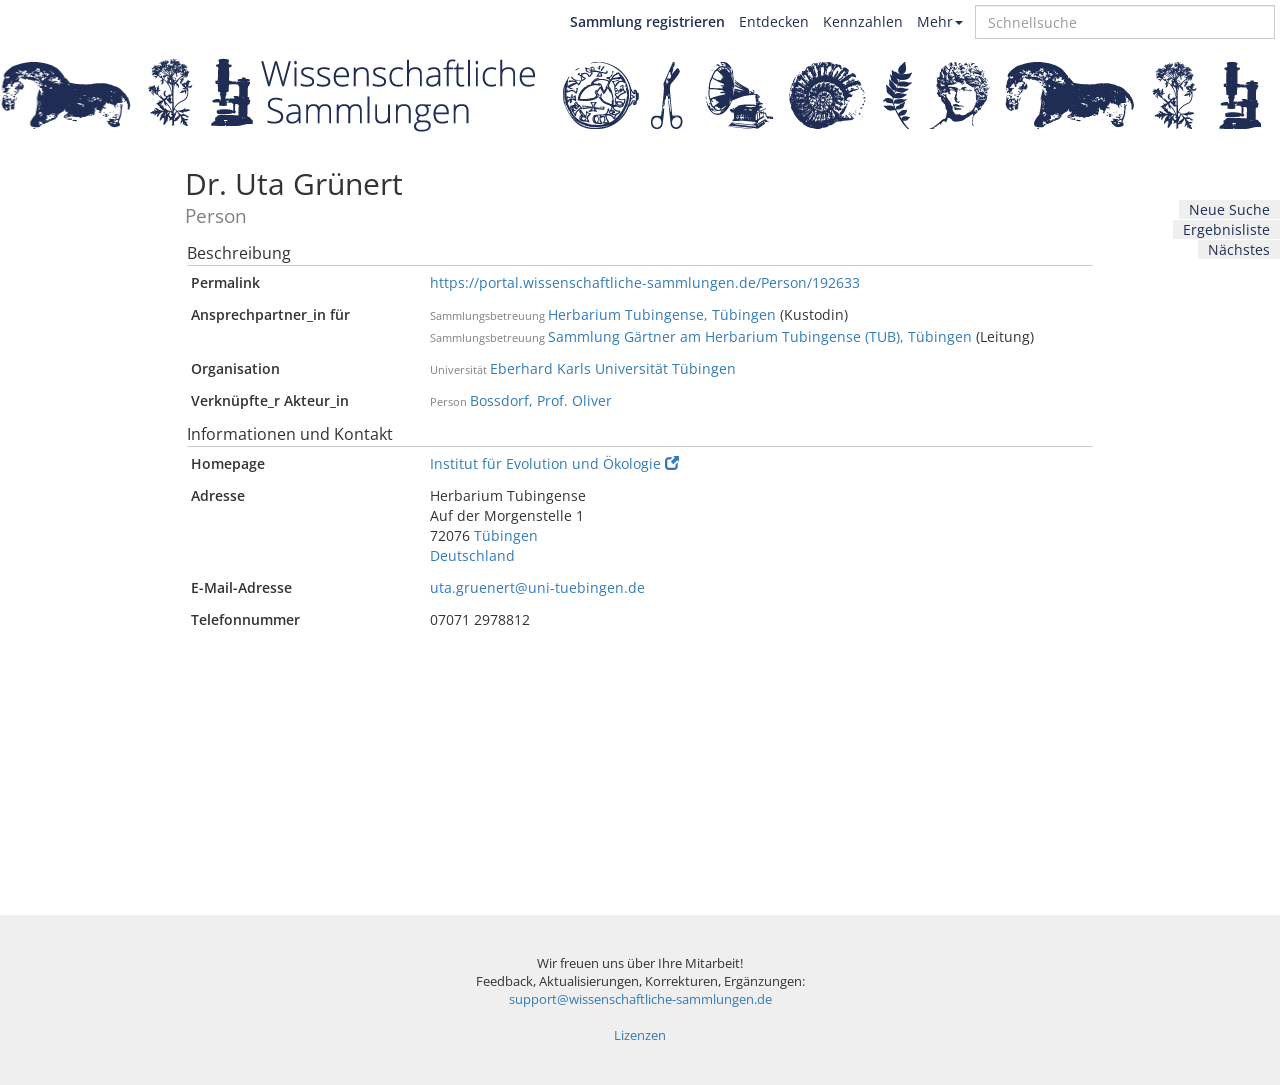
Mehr (940, 21)
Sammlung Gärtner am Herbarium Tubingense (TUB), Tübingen (760, 336)
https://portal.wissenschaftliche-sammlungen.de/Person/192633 (645, 282)
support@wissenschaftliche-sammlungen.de (640, 999)
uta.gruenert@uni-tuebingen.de (537, 587)
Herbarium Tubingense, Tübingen (662, 314)
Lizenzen (640, 1035)
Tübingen (506, 535)
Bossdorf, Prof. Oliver (541, 400)
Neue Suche (1229, 209)
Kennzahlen (863, 21)
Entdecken (774, 21)
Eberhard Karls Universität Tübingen (613, 368)
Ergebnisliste (1226, 229)
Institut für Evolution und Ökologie (554, 463)
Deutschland (472, 555)
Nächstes (1239, 249)
